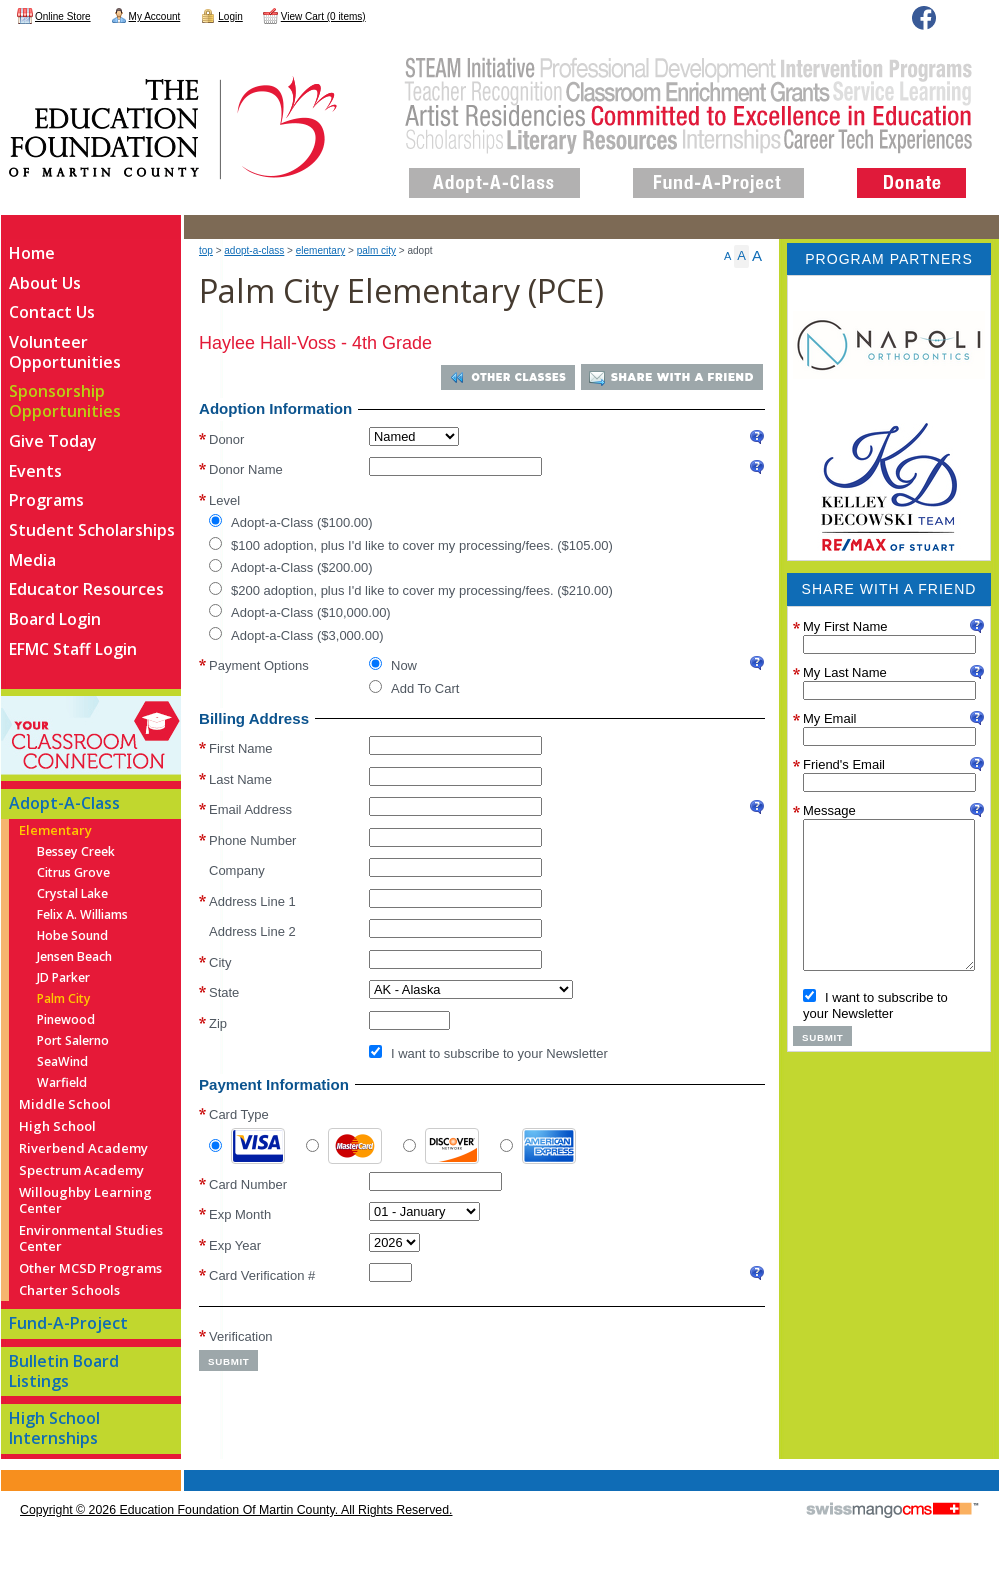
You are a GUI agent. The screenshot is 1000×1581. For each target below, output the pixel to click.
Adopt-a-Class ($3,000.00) (296, 634)
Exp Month (240, 1214)
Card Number (248, 1183)
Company (237, 870)
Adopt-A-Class (254, 250)
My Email (829, 718)
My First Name (845, 626)
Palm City (376, 250)
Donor (226, 437)
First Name (241, 748)
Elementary (320, 250)
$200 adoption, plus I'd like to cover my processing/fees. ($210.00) (411, 589)
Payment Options (259, 664)
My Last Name (845, 672)
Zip (218, 1023)
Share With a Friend (682, 377)
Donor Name (246, 469)
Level (224, 498)
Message (829, 810)
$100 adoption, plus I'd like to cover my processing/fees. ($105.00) (411, 544)
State (224, 992)
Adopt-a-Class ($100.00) (291, 522)
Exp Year (235, 1244)
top (206, 250)
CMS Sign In (12, 1471)
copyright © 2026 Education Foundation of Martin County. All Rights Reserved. (236, 1510)
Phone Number (252, 840)
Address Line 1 (252, 901)
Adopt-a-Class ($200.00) (291, 567)
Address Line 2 (252, 931)
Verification (241, 1335)
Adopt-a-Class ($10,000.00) (300, 612)
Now (393, 665)
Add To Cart (414, 687)
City (220, 962)
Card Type (239, 1114)
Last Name (240, 779)
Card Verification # (262, 1275)
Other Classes (515, 377)
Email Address (250, 809)
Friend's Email (844, 764)
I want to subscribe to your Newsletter (488, 1053)
